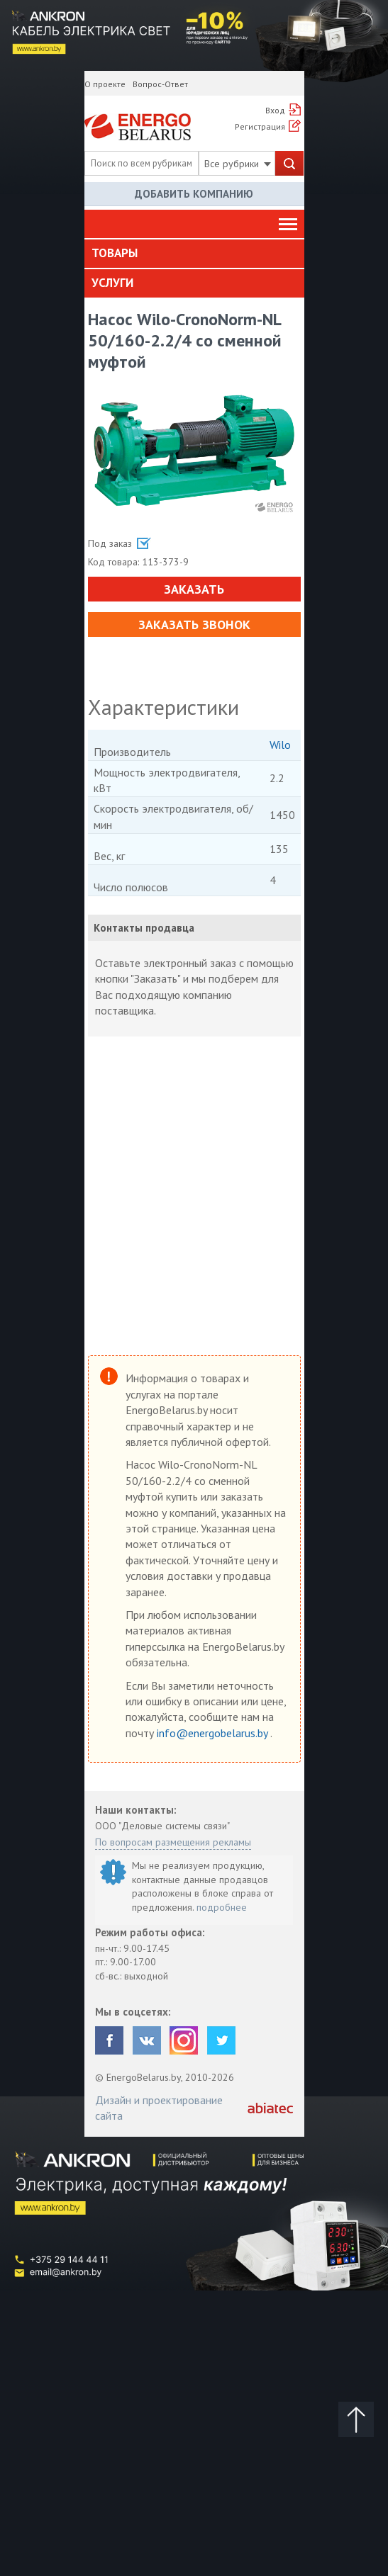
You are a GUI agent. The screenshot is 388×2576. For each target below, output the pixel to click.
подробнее (221, 1907)
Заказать (194, 589)
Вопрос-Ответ (160, 84)
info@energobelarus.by (213, 1733)
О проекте (105, 84)
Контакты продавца (144, 927)
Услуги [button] (112, 282)
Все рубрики (237, 163)
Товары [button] (115, 253)
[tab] (194, 253)
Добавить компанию (194, 193)
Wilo (280, 745)
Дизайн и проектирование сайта (159, 2108)
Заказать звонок (194, 624)
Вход (275, 110)
